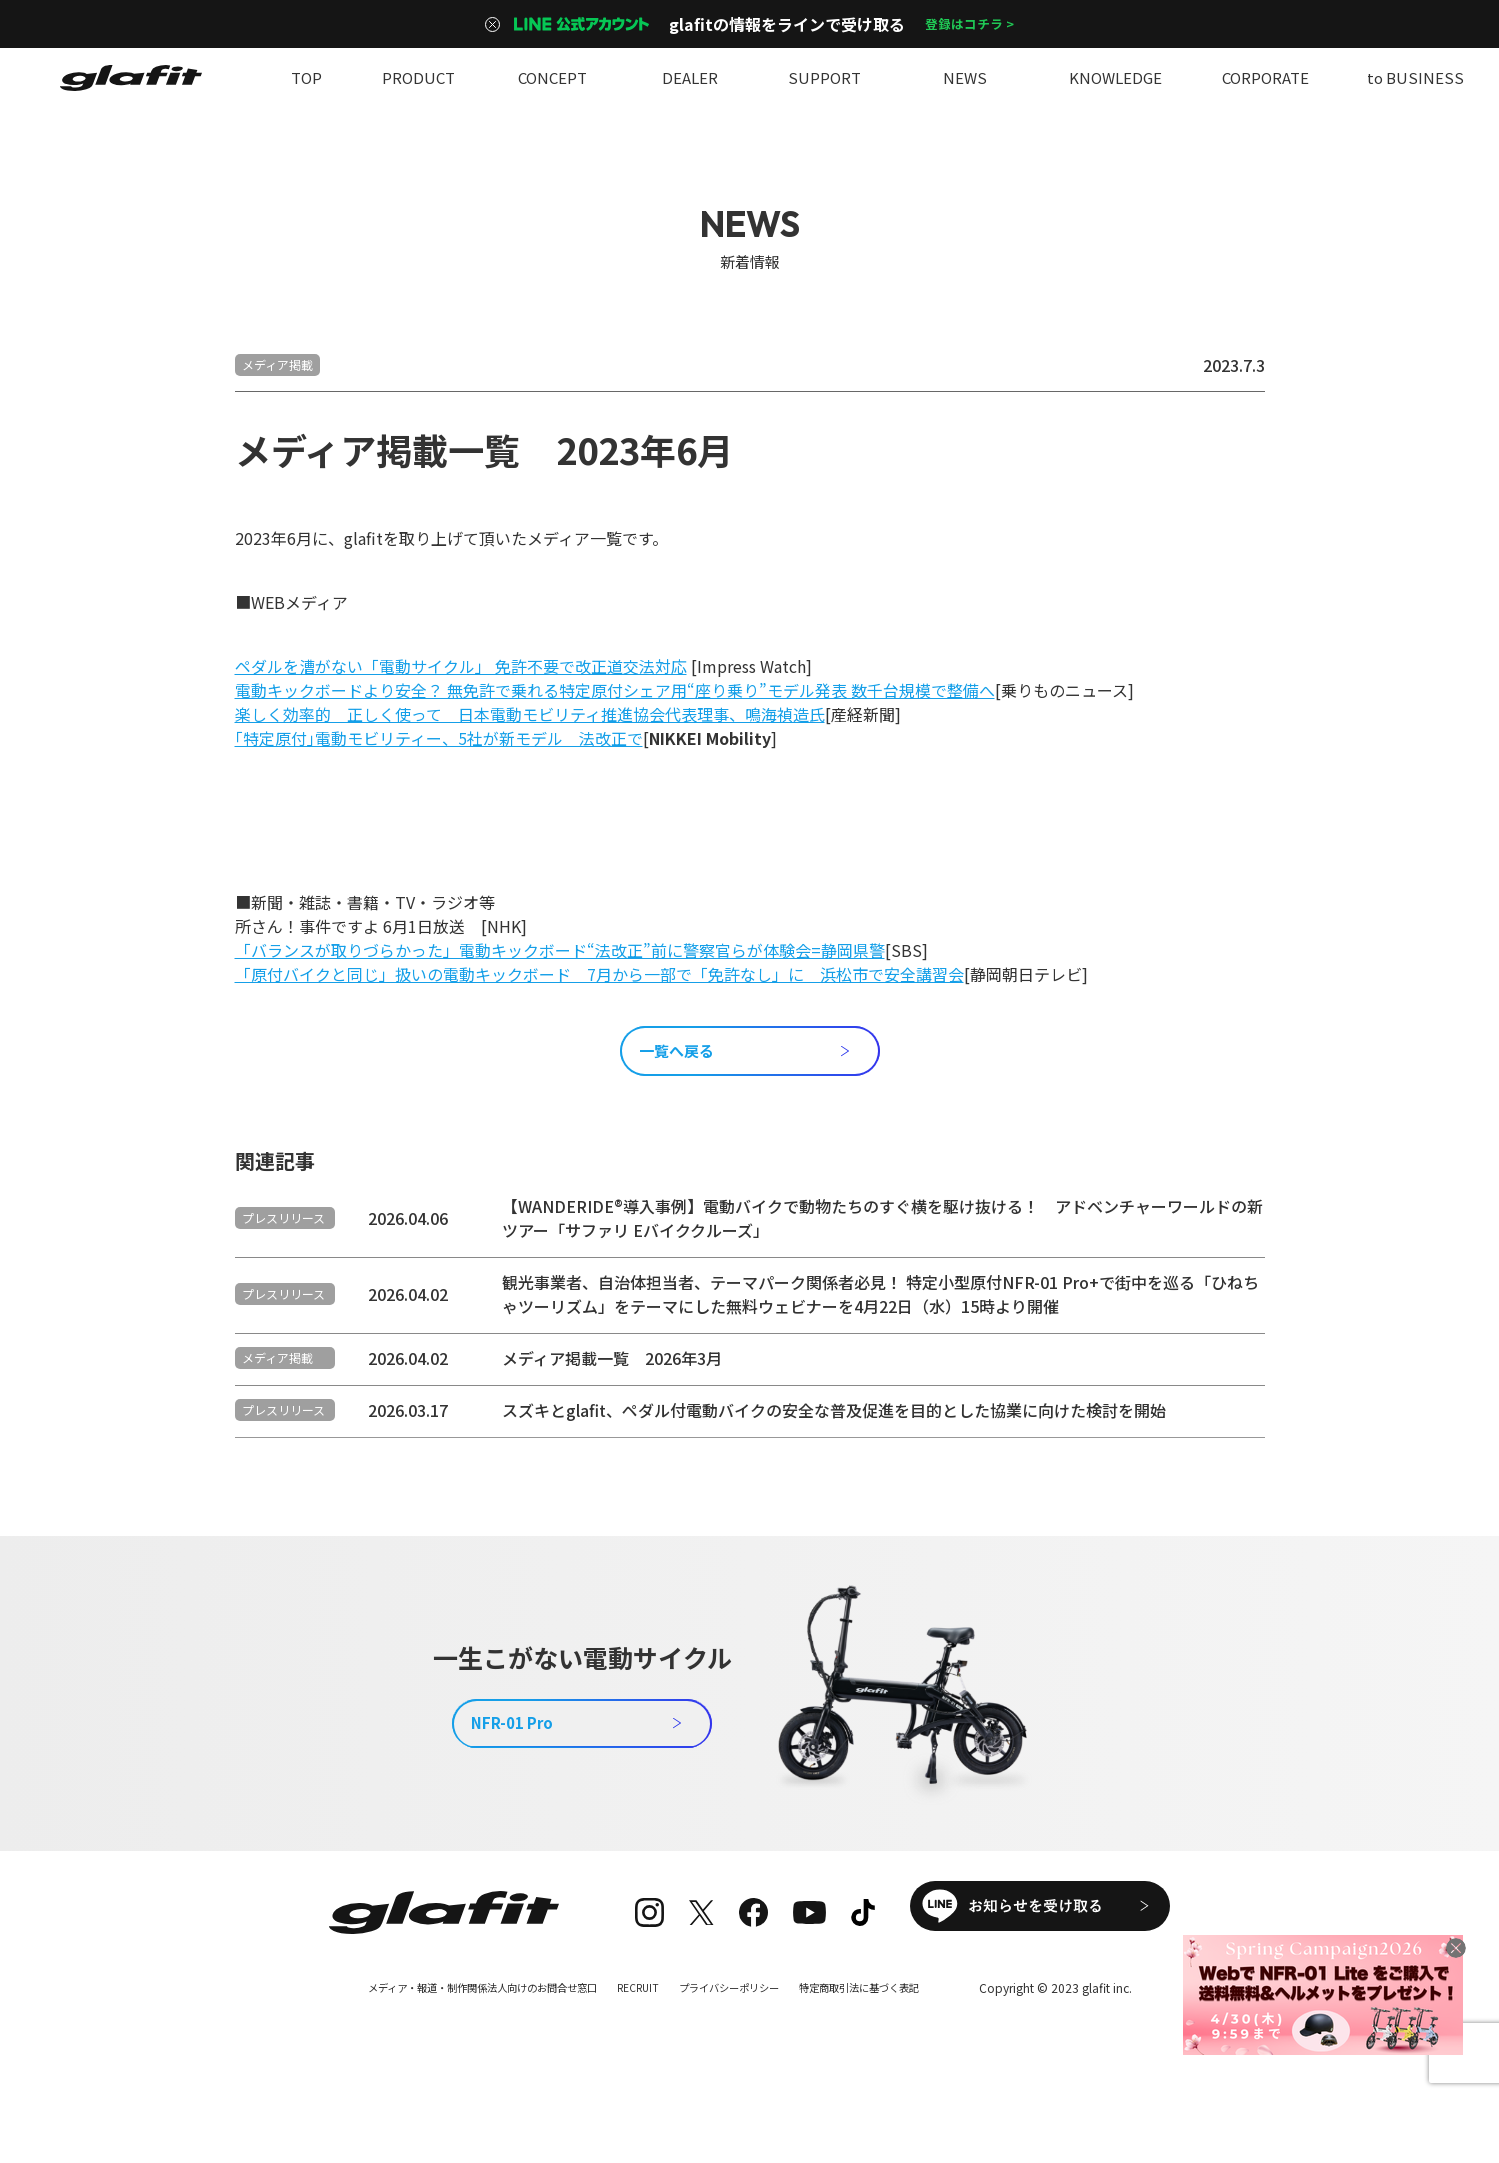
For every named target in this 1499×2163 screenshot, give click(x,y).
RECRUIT (638, 2043)
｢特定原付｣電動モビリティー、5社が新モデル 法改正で (439, 738)
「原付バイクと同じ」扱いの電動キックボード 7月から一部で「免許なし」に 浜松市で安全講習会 (599, 974)
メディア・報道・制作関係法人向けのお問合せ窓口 (456, 2043)
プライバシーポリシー (743, 2043)
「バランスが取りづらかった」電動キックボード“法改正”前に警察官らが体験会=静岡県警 (560, 950)
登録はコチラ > (970, 24)
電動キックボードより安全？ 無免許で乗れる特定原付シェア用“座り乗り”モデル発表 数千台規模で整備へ (615, 690)
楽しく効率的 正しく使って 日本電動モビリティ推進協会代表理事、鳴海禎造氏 (530, 714)
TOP (306, 77)
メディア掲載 (277, 364)
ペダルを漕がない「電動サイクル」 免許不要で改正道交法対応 (461, 666)
